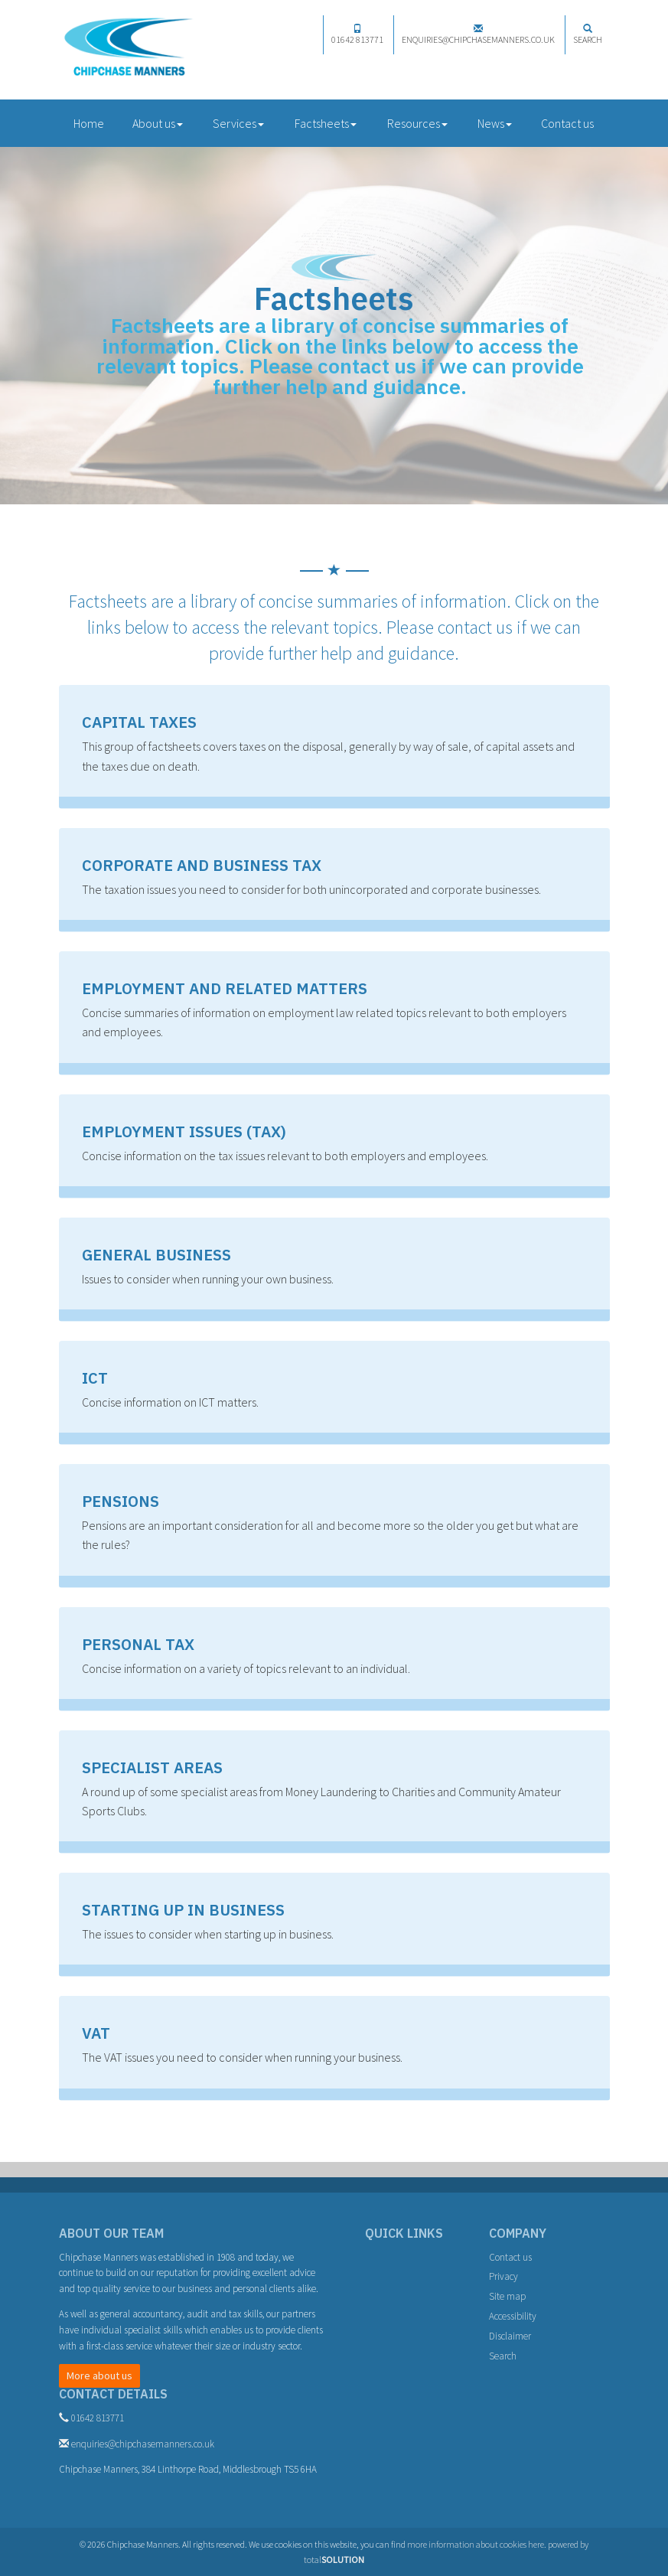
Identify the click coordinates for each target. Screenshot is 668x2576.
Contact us (567, 123)
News (494, 123)
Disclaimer (510, 2336)
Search (587, 34)
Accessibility (512, 2316)
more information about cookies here (475, 2544)
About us (157, 123)
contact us (367, 366)
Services (238, 123)
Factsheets (326, 123)
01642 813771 (357, 34)
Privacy (503, 2276)
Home (88, 123)
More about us (99, 2375)
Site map (507, 2296)
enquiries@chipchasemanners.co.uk (478, 34)
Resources (417, 123)
